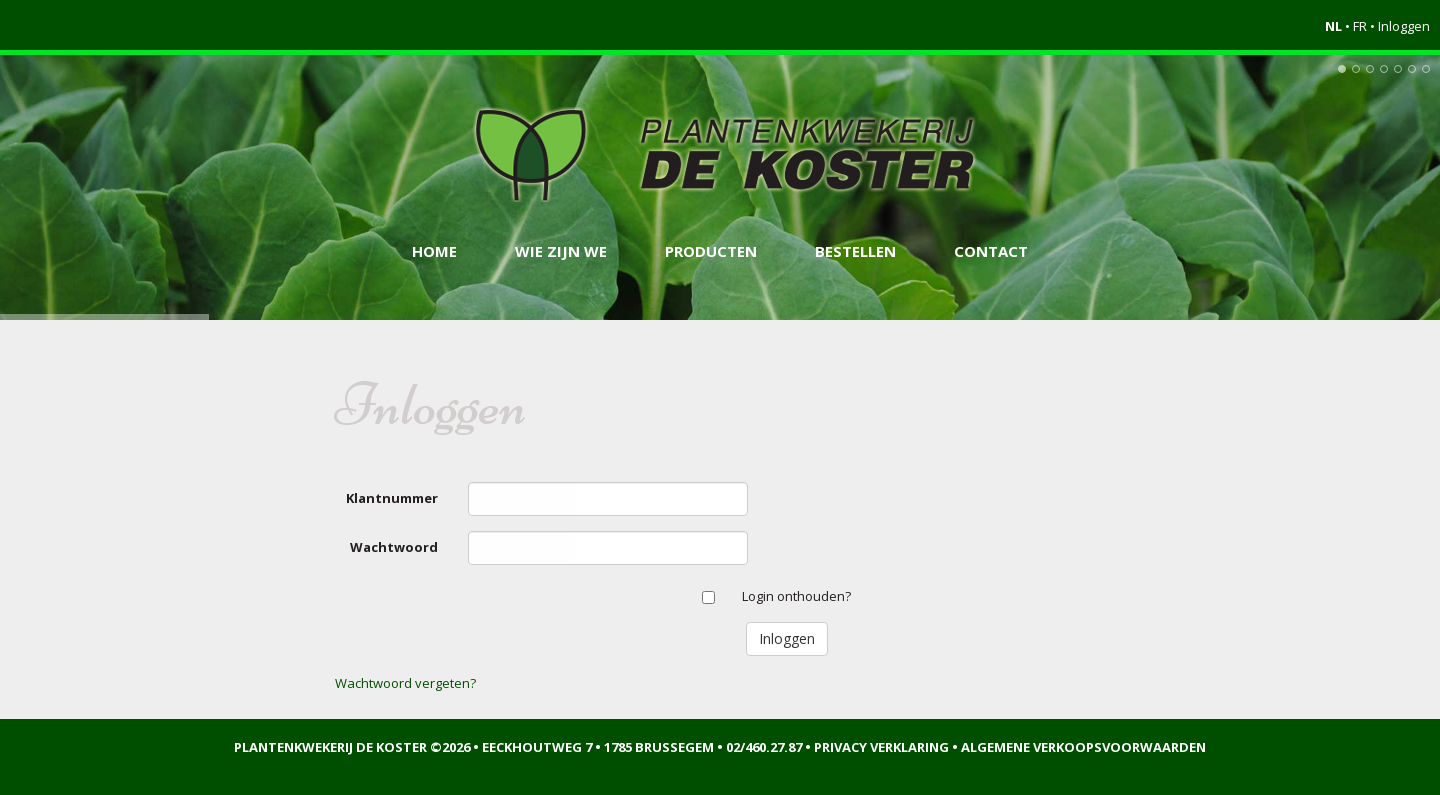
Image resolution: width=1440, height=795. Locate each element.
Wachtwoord (394, 547)
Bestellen (855, 251)
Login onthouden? (796, 596)
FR (1360, 26)
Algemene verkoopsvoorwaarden (1083, 747)
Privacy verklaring (881, 747)
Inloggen (1404, 26)
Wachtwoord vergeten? (405, 683)
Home (434, 251)
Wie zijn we (561, 251)
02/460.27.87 (764, 747)
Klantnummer (392, 498)
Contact (991, 251)
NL (1333, 26)
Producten (711, 251)
